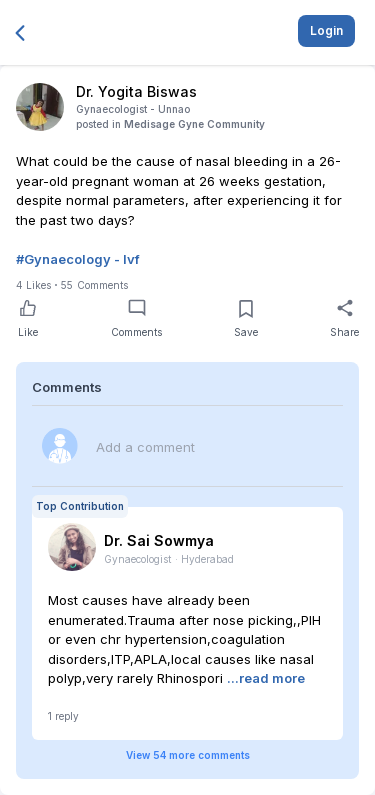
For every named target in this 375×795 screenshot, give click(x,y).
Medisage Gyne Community (194, 124)
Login (326, 30)
